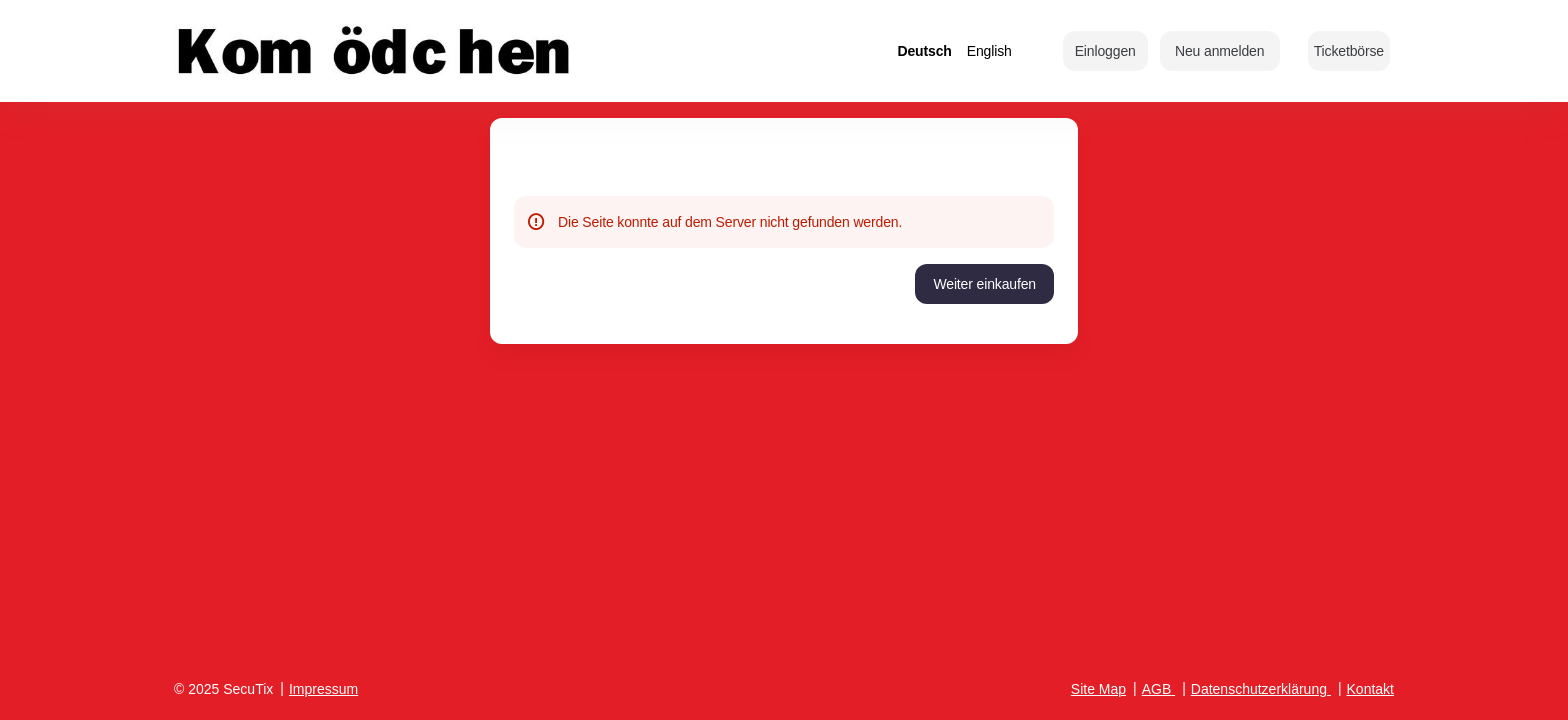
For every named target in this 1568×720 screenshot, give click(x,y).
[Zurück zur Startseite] (374, 51)
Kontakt (1370, 689)
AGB (1157, 689)
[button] (1349, 51)
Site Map (1098, 689)
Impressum (323, 689)
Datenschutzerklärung (1259, 689)
